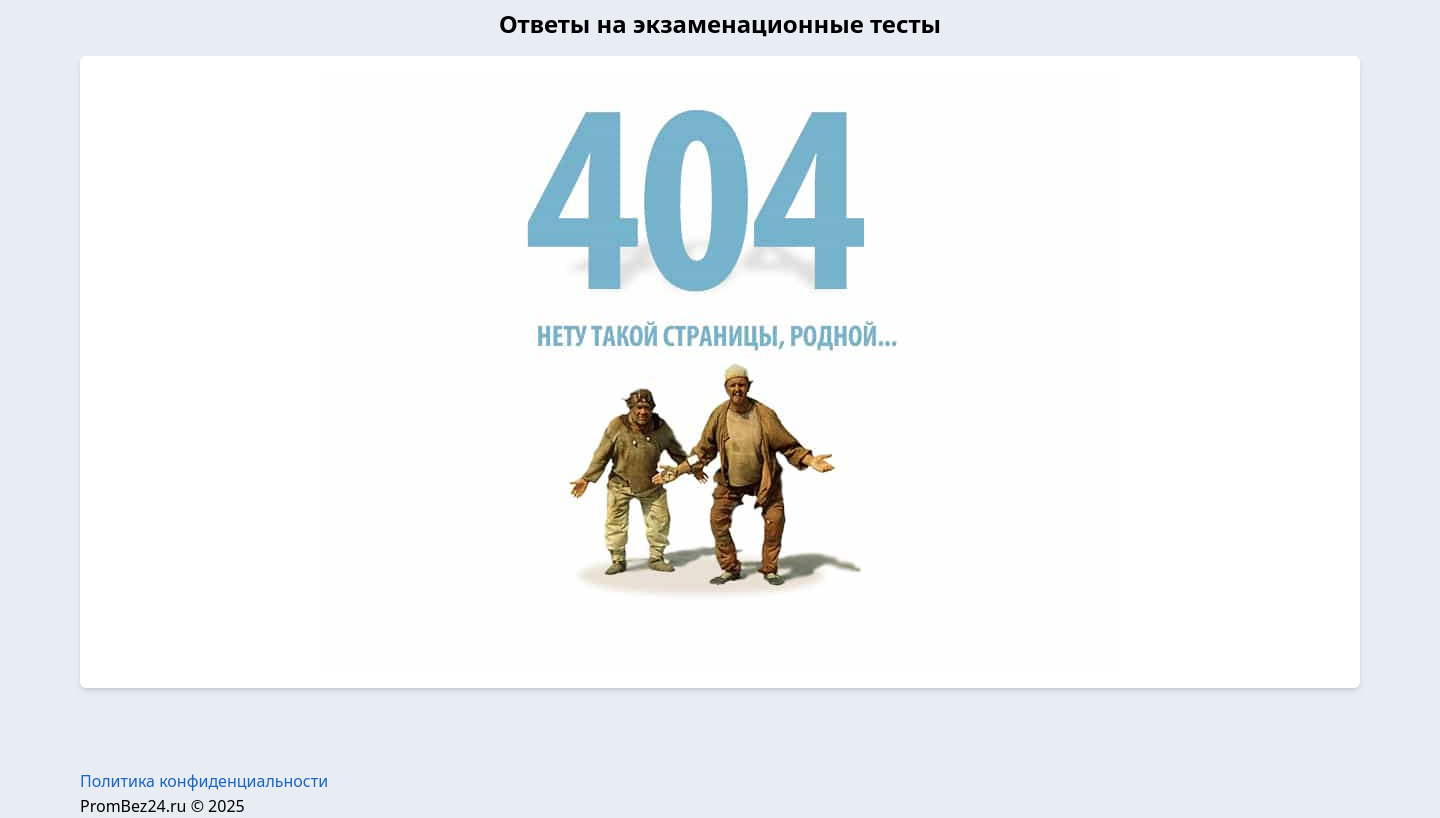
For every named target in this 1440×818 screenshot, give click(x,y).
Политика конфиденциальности (204, 781)
